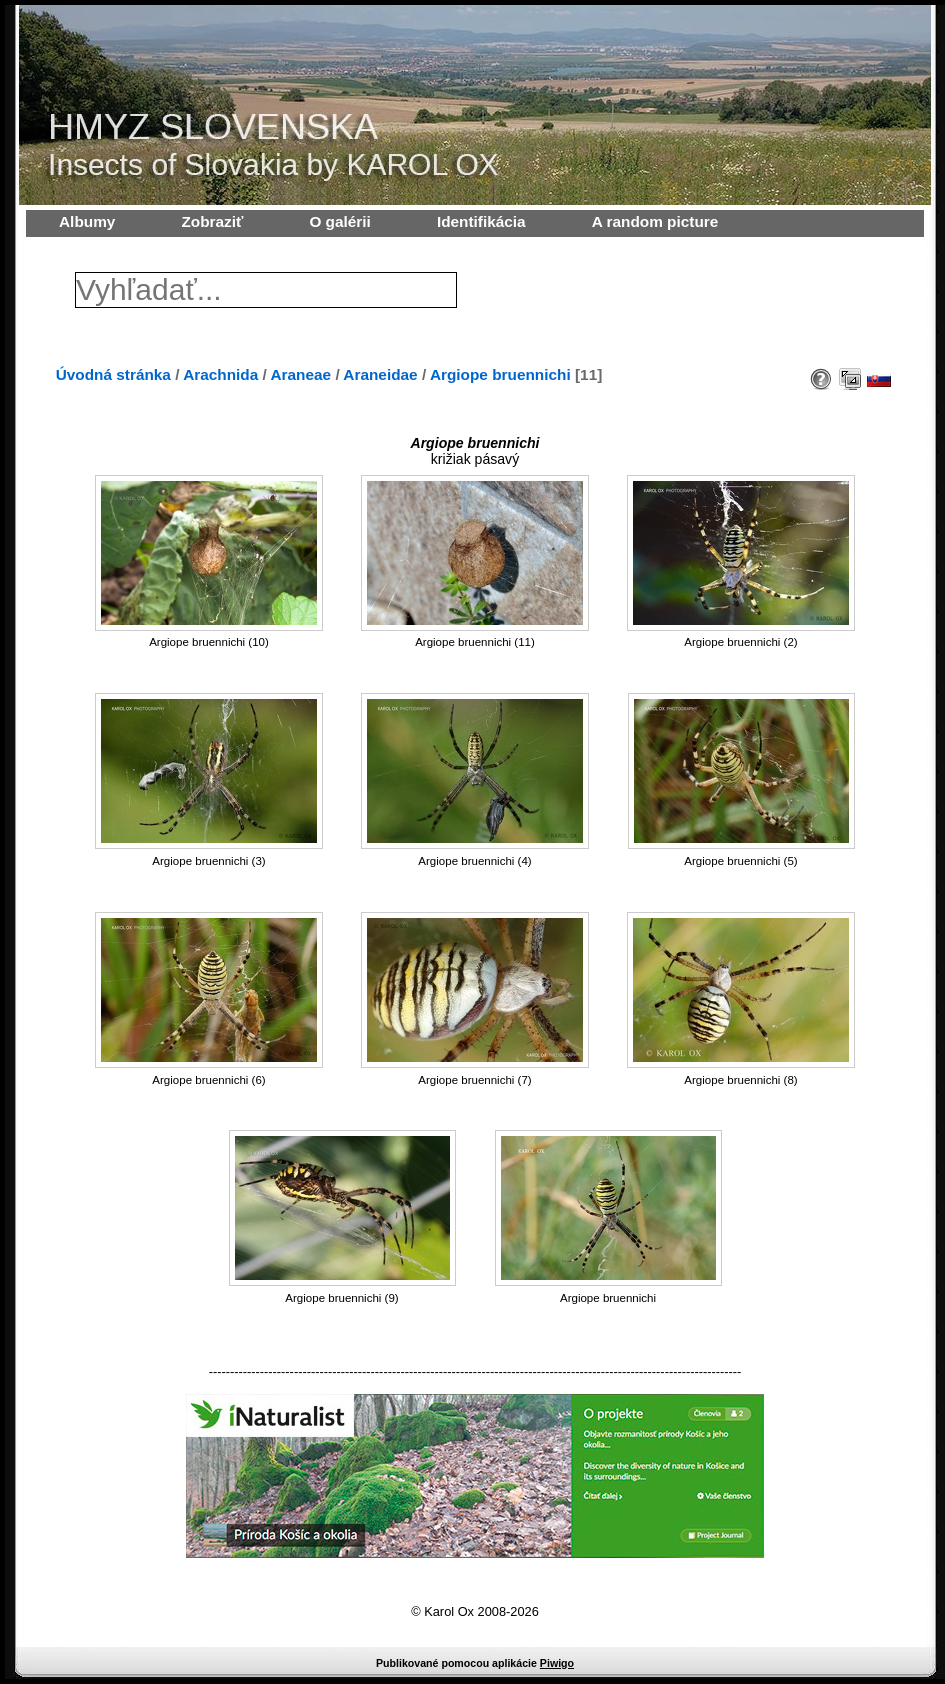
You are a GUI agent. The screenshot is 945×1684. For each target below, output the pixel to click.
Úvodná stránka (113, 374)
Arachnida (220, 374)
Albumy (87, 221)
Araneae (301, 374)
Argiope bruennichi (500, 374)
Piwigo (557, 1663)
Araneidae (380, 374)
